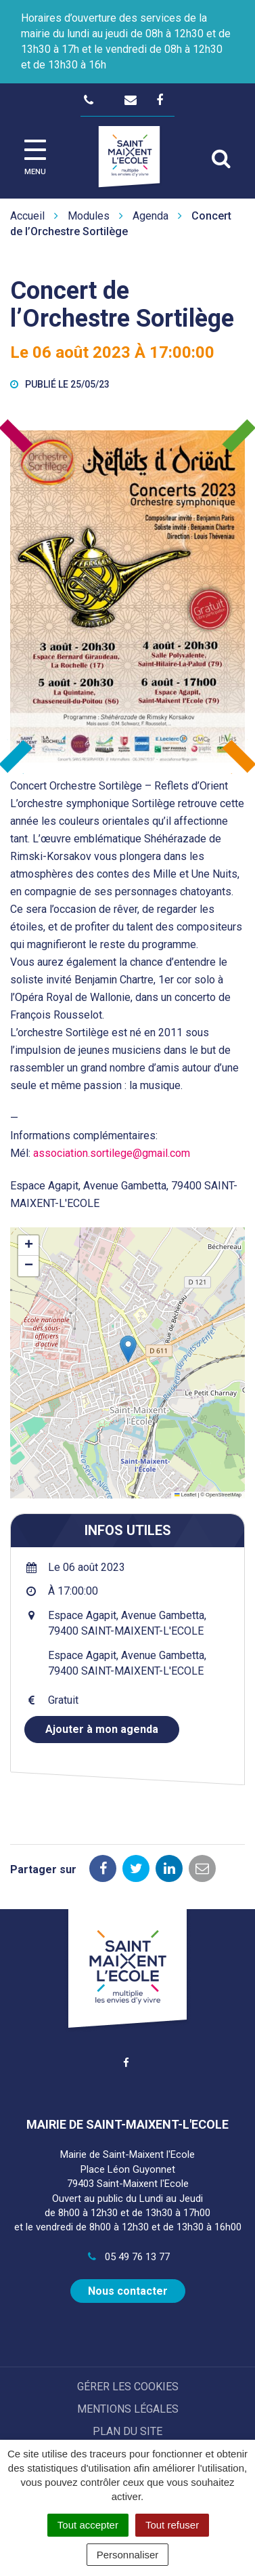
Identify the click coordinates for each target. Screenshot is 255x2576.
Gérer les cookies (128, 2386)
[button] (128, 1349)
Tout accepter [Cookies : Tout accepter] (87, 2525)
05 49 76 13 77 (127, 2257)
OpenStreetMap (223, 1495)
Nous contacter (128, 2291)
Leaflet (185, 1495)
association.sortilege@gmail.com (111, 1153)
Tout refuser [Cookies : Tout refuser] (172, 2525)
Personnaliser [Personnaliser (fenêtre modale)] (128, 2554)
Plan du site (127, 2431)
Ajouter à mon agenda (101, 1729)
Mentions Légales (128, 2409)
